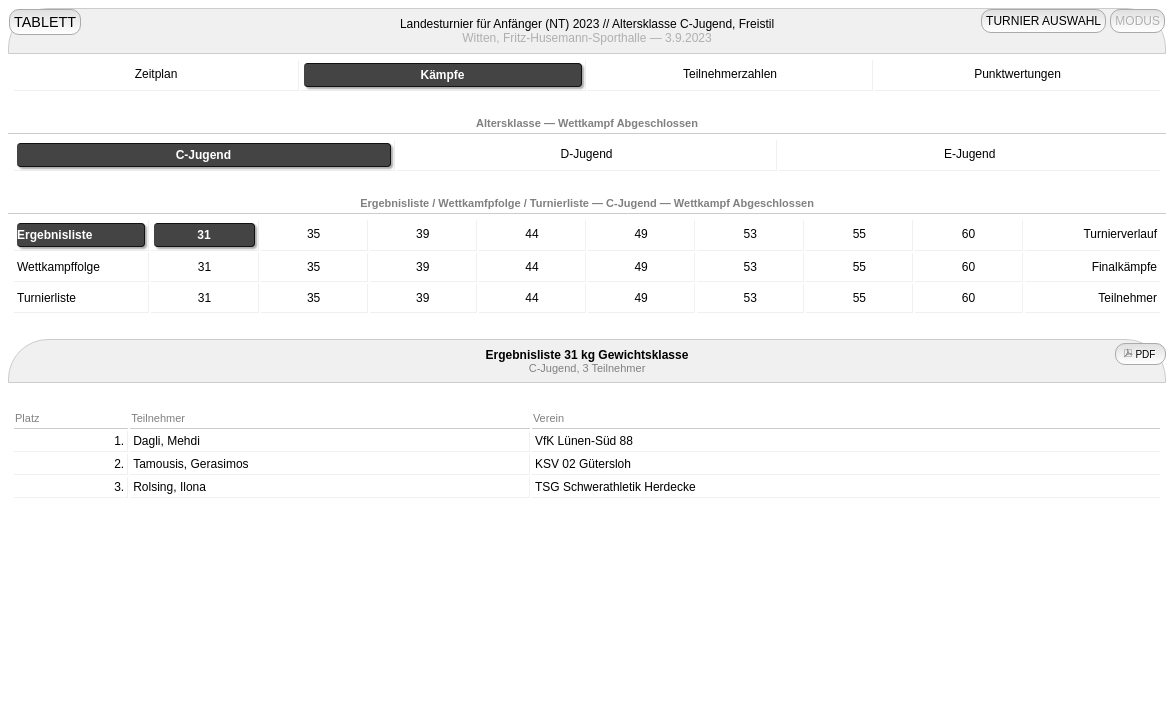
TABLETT (45, 22)
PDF (1141, 354)
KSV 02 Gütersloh (583, 464)
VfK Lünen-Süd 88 (584, 441)
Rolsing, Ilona (169, 487)
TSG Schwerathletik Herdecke (615, 487)
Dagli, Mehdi (166, 441)
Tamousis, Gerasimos (190, 464)
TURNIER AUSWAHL (1043, 21)
